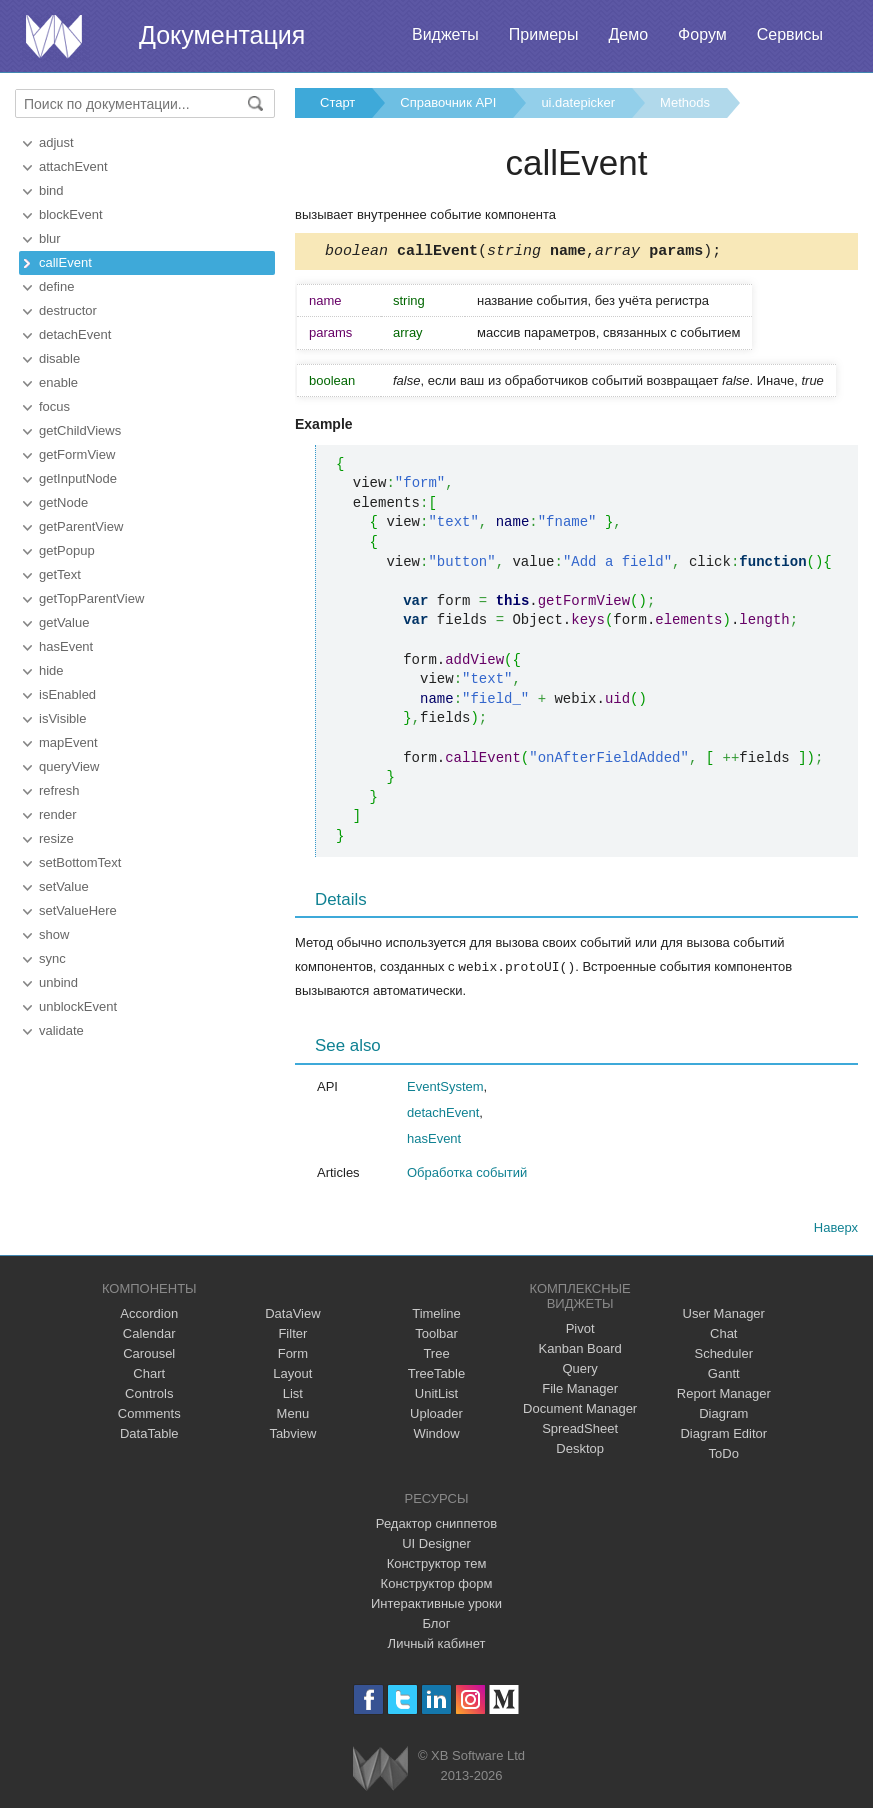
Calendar (149, 1335)
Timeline (436, 1315)
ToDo (724, 1455)
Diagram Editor (723, 1435)
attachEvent (73, 166)
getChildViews (80, 430)
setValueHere (78, 910)
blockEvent (71, 214)
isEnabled (67, 694)
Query (579, 1370)
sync (52, 958)
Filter (292, 1335)
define (56, 286)
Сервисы (790, 34)
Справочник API (448, 102)
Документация (222, 35)
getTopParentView (91, 598)
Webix (380, 1770)
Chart (149, 1375)
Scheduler (723, 1355)
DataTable (149, 1435)
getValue (64, 622)
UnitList (436, 1395)
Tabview (292, 1435)
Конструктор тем (437, 1565)
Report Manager (724, 1395)
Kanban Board (580, 1350)
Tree (436, 1355)
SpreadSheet (580, 1430)
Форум (702, 34)
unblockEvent (78, 1006)
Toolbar (436, 1335)
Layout (292, 1375)
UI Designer (436, 1545)
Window (436, 1435)
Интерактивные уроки (436, 1605)
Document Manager (580, 1410)
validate (61, 1030)
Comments (149, 1415)
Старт (337, 102)
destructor (68, 310)
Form (293, 1355)
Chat (723, 1335)
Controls (149, 1395)
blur (50, 238)
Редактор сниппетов (436, 1525)
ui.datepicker (578, 102)
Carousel (149, 1355)
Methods (685, 102)
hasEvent (66, 646)
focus (54, 406)
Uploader (436, 1415)
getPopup (67, 550)
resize (56, 838)
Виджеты (445, 34)
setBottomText (80, 862)
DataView (292, 1315)
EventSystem (445, 1088)
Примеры (544, 34)
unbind (58, 982)
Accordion (149, 1315)
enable (58, 382)
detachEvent (75, 334)
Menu (293, 1415)
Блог (436, 1625)
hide (51, 670)
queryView (69, 766)
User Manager (724, 1315)
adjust (56, 142)
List (293, 1395)
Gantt (724, 1375)
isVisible (62, 718)
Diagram (723, 1415)
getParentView (81, 526)
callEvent (65, 262)
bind (51, 190)
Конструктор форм (437, 1585)
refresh (59, 790)
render (58, 814)
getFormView (77, 454)
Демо (628, 34)
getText (60, 574)
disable (59, 358)
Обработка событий (467, 1174)
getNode (63, 502)
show (54, 934)
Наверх (836, 1229)
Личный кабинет (437, 1645)
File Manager (580, 1390)
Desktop (580, 1450)
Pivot (580, 1330)
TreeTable (436, 1375)
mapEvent (68, 742)
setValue (64, 886)
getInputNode (78, 478)
